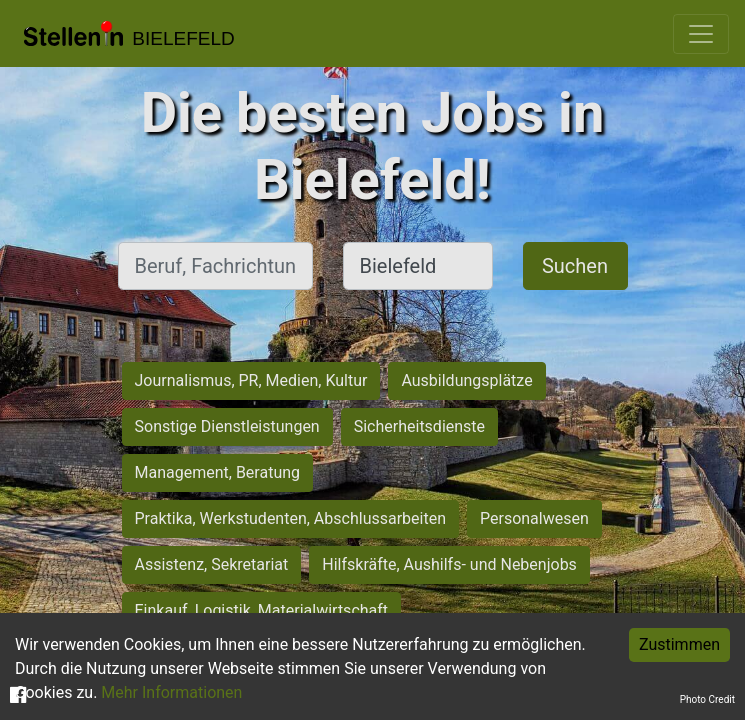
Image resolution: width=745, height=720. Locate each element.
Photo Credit (707, 699)
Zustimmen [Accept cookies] (679, 644)
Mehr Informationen (171, 692)
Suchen (575, 266)
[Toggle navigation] (701, 34)
